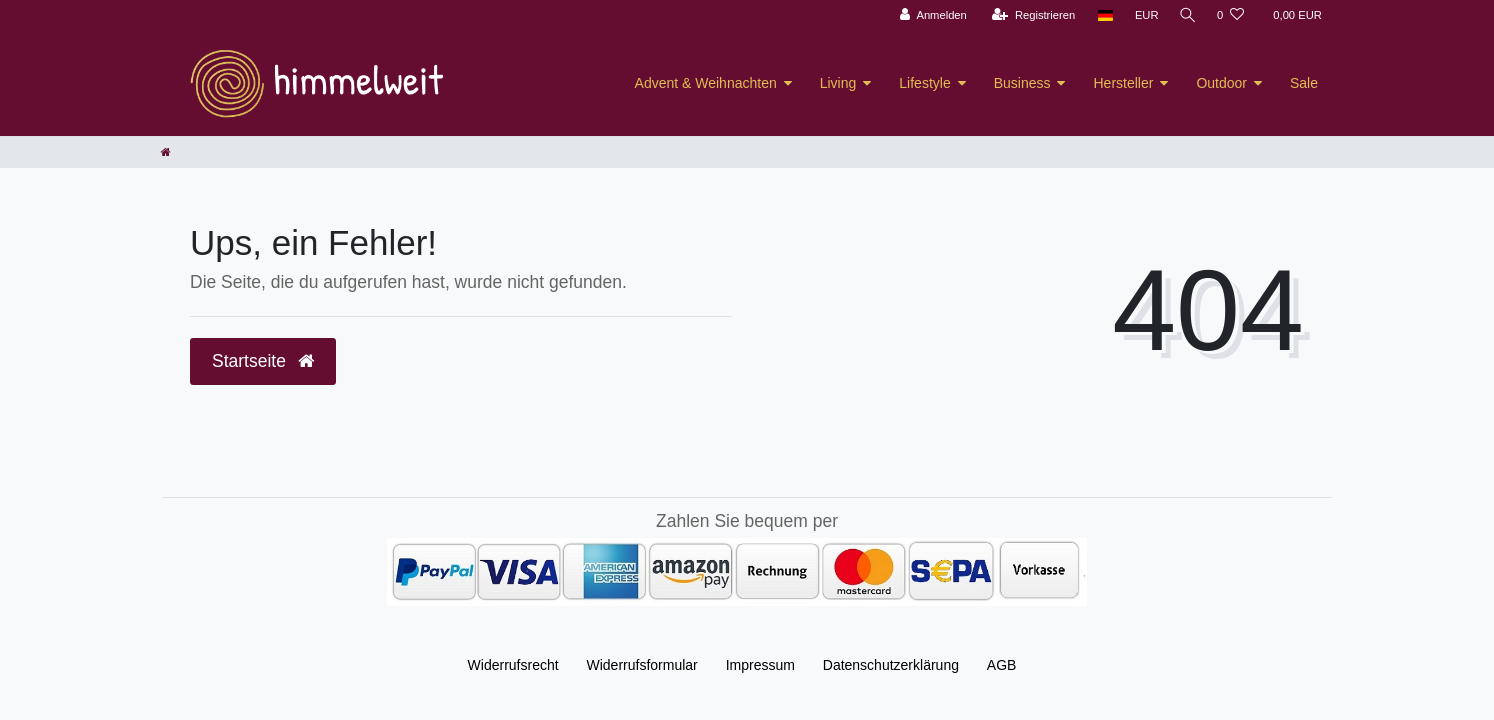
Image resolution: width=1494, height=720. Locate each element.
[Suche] (1186, 15)
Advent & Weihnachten (706, 83)
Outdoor (1221, 83)
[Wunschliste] (1230, 15)
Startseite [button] (263, 361)
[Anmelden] (929, 15)
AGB (1002, 665)
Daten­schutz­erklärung (891, 665)
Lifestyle (924, 83)
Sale (1304, 83)
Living (838, 83)
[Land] (1101, 15)
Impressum (760, 665)
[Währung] (1143, 15)
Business (1022, 83)
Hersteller (1123, 83)
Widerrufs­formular (642, 665)
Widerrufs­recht (513, 665)
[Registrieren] (1029, 15)
